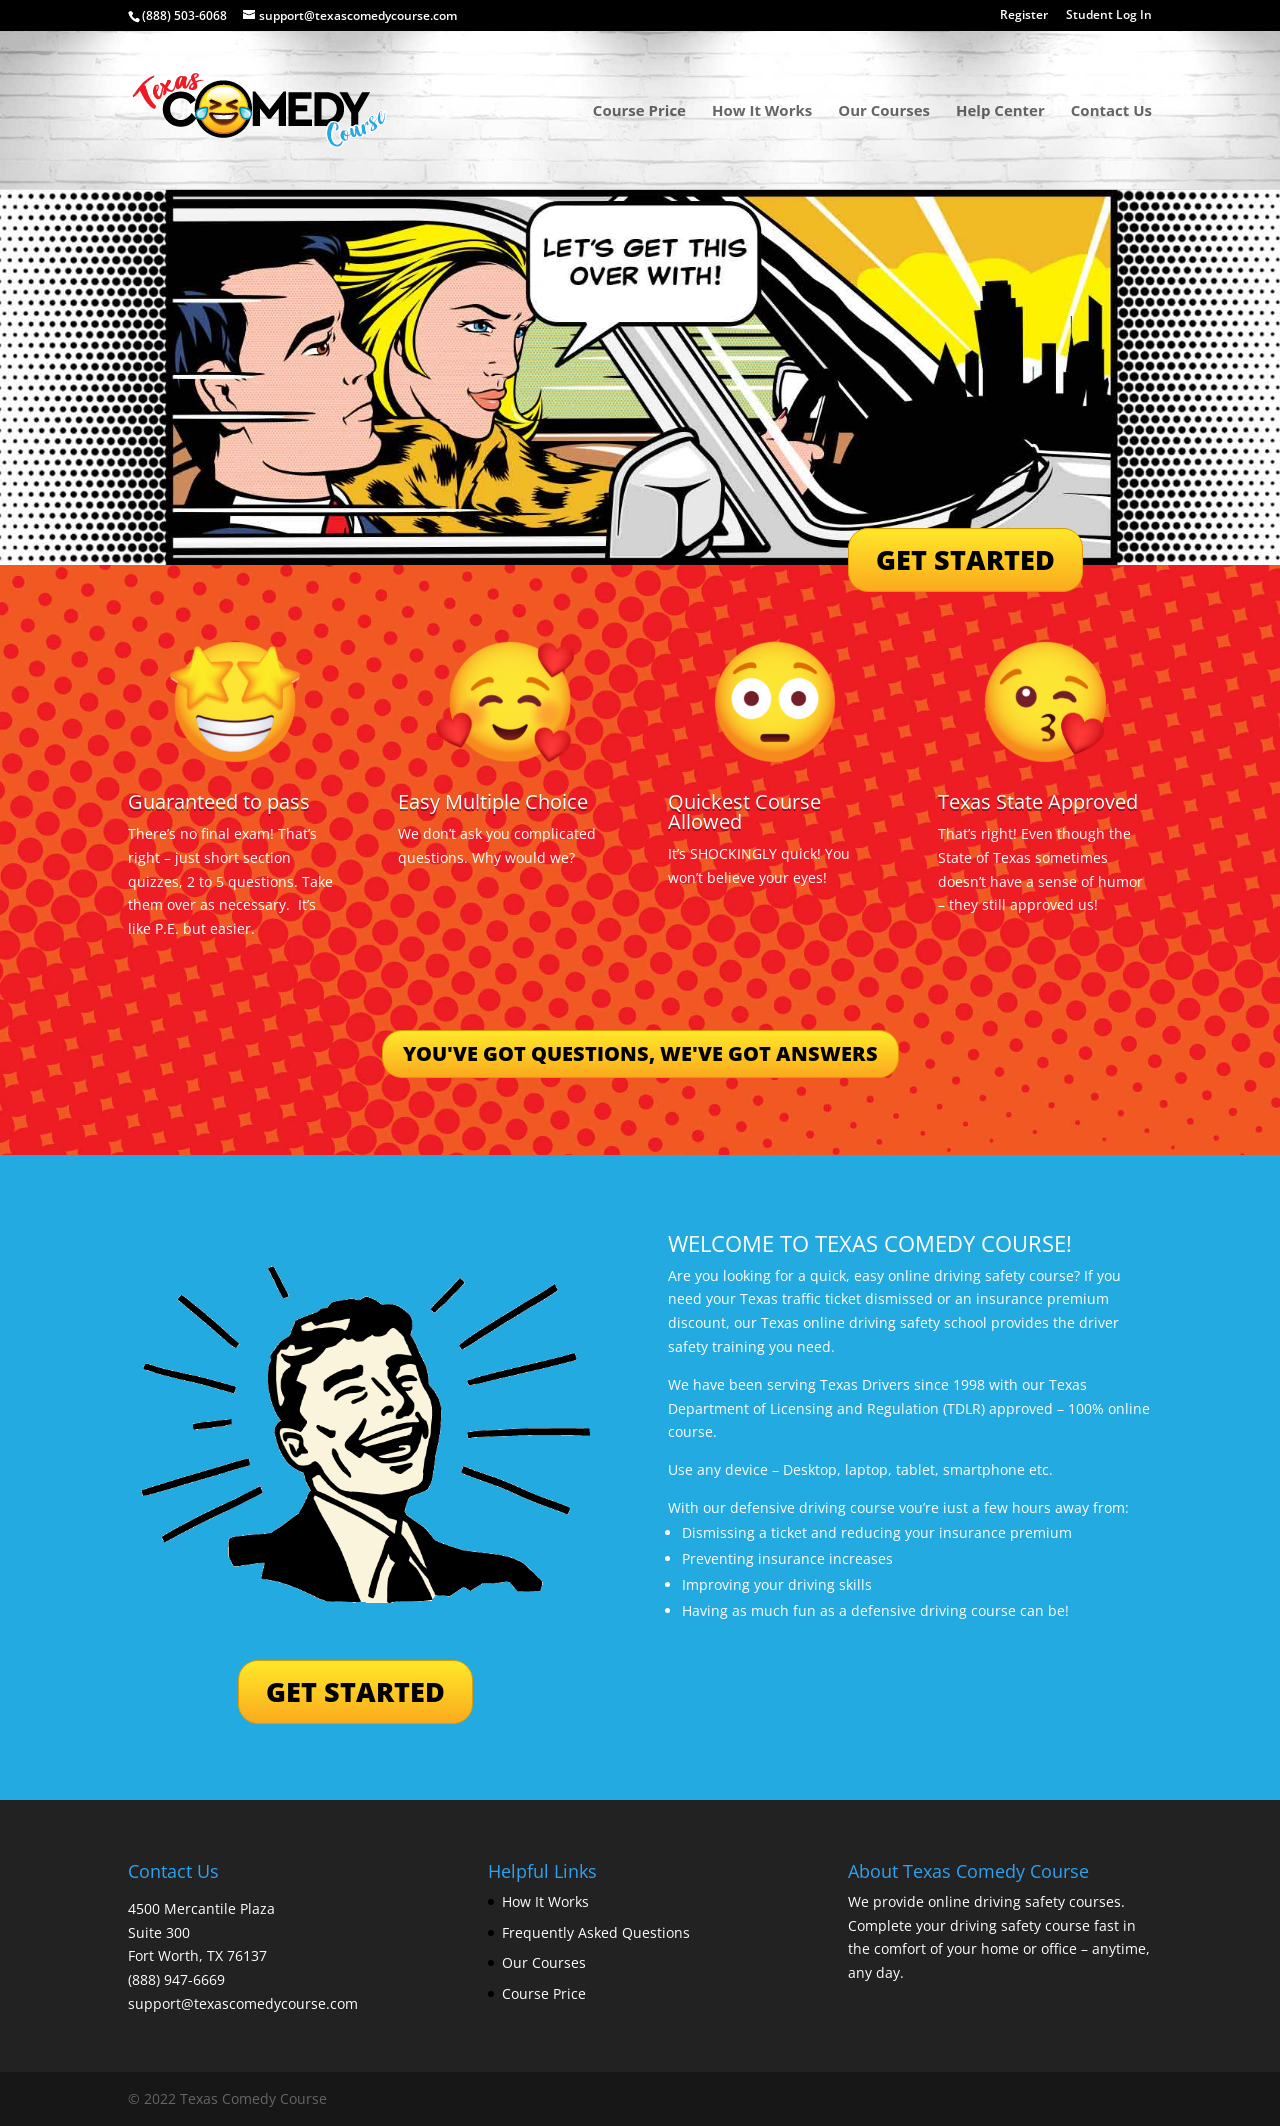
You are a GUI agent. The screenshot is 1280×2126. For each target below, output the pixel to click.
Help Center (1000, 111)
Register (1024, 16)
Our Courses (884, 111)
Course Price (639, 111)
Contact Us (1111, 111)
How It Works (762, 111)
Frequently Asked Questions (596, 1932)
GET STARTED (965, 559)
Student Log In (1109, 16)
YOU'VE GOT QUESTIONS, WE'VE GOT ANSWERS (640, 1053)
